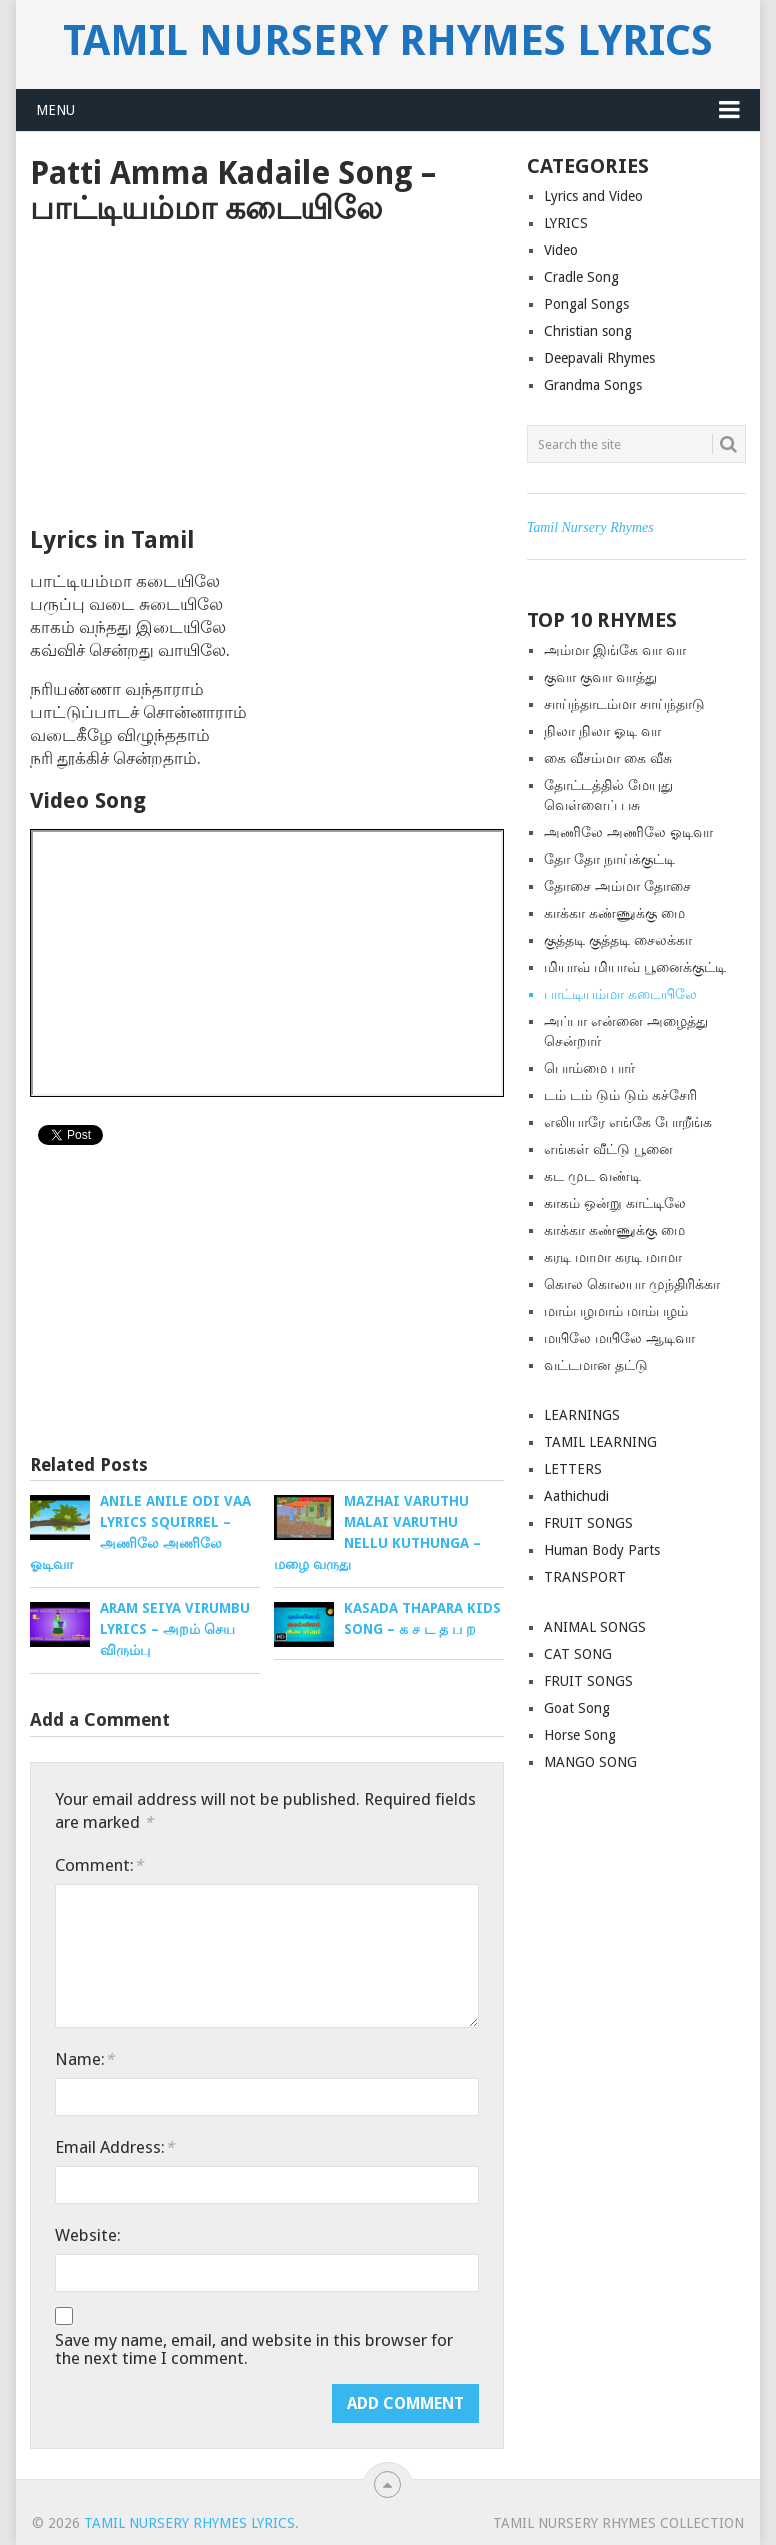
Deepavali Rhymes (599, 358)
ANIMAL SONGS (595, 1627)
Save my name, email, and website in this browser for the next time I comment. (254, 2349)
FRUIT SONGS (588, 1523)
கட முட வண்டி (592, 1176)
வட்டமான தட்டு (596, 1365)
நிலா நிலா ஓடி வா (602, 731)
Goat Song (577, 1708)
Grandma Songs (593, 385)
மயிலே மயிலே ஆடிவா (619, 1338)
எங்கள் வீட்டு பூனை (608, 1149)
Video (561, 250)
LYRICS (566, 223)
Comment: (99, 1865)
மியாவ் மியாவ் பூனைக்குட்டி (635, 967)
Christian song (588, 331)
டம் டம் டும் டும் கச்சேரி (620, 1095)
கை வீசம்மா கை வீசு (608, 758)
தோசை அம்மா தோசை (617, 886)
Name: (84, 2059)
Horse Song (580, 1735)
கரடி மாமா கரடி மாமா (613, 1257)
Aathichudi (576, 1496)
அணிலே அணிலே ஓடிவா (628, 832)
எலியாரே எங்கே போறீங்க (628, 1122)
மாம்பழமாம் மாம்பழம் (616, 1311)
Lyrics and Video (593, 196)
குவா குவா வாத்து (600, 677)
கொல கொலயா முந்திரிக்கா (632, 1284)
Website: (88, 2235)
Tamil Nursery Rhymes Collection (618, 2523)
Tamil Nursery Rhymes (590, 527)
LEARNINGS (582, 1415)
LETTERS (573, 1469)
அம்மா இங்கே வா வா (615, 650)
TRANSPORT (585, 1577)
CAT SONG (578, 1654)
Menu (55, 110)
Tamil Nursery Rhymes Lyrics (388, 41)
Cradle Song (581, 277)
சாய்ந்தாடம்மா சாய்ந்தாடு (624, 704)
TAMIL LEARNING (600, 1442)
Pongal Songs (586, 304)
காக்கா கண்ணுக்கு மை (614, 913)
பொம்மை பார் (589, 1068)
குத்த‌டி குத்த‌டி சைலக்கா (618, 940)
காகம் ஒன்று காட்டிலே (615, 1203)
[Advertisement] (266, 376)
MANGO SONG (590, 1762)
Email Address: (114, 2147)
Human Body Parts (602, 1550)
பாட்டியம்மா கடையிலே (620, 994)
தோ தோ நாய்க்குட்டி (609, 859)
